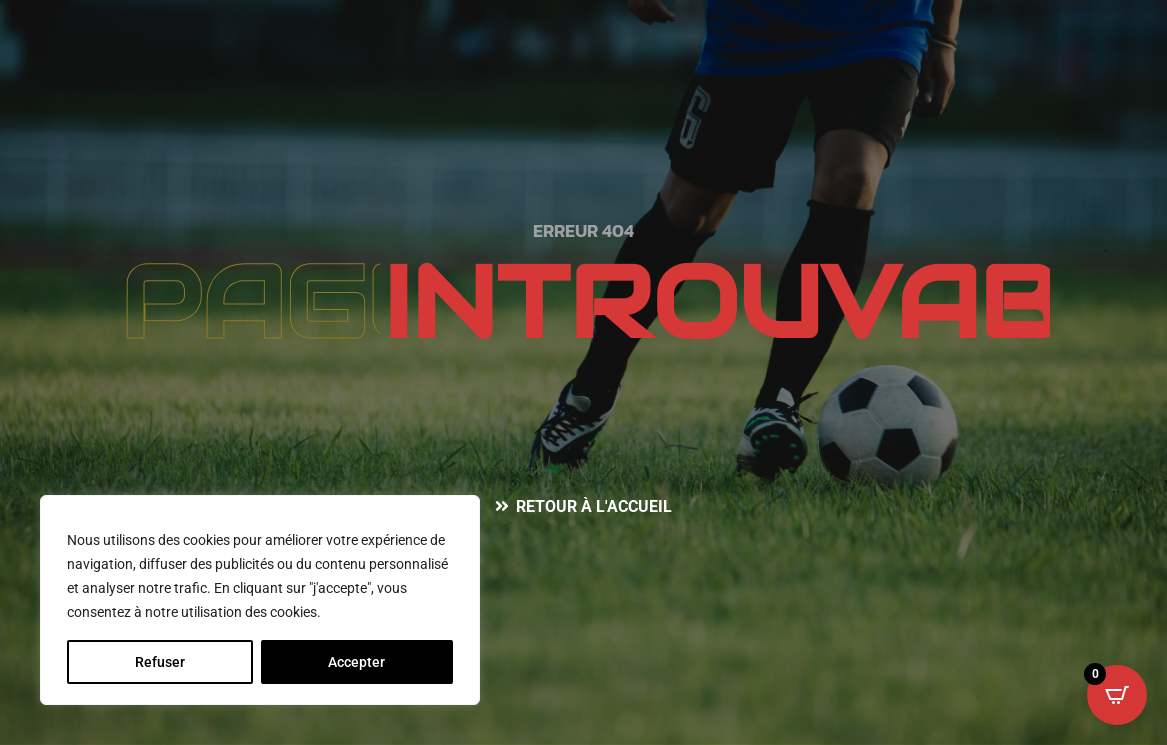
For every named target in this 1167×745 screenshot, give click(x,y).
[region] (260, 600)
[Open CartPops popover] (1117, 695)
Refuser (160, 662)
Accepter (356, 662)
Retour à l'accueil (594, 506)
